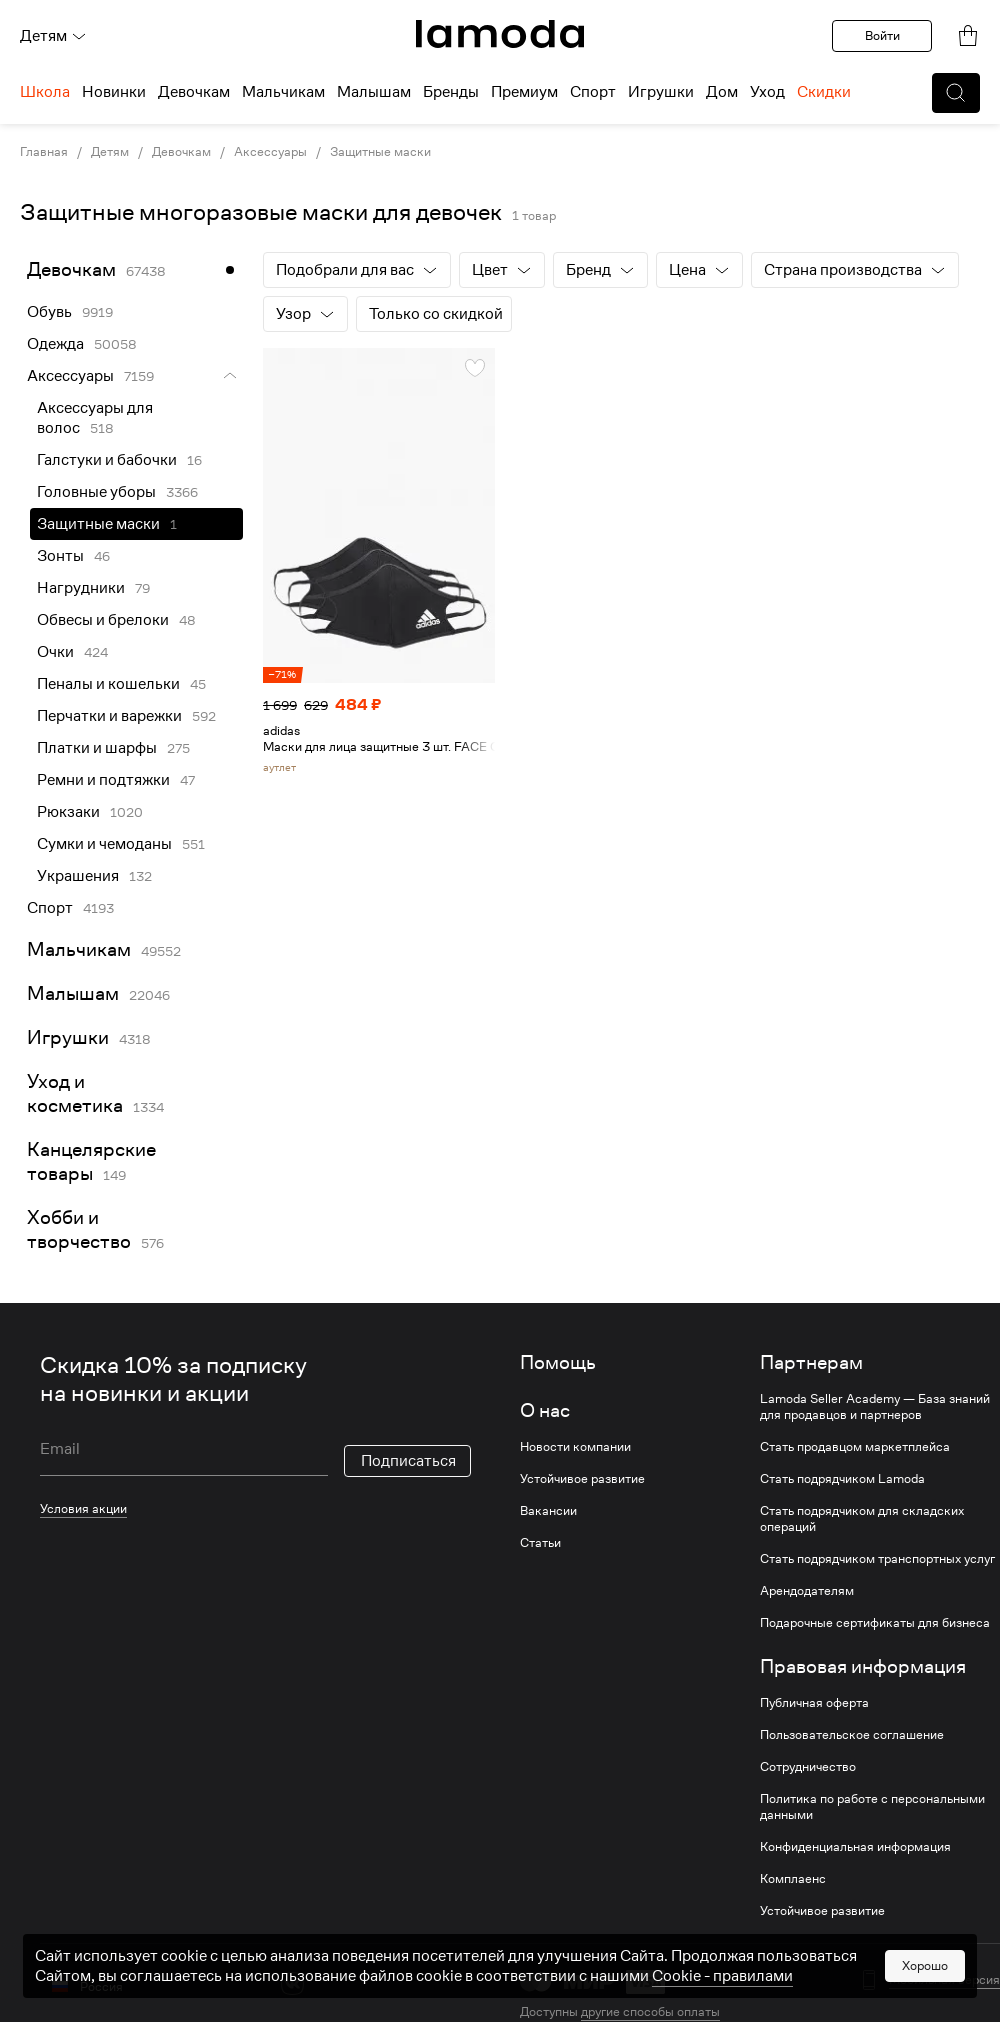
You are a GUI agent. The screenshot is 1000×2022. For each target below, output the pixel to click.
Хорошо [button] (925, 1965)
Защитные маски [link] (98, 524)
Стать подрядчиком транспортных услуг (877, 1559)
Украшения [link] (78, 876)
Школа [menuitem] (45, 92)
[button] (956, 93)
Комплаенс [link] (793, 1879)
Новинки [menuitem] (114, 92)
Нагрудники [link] (81, 588)
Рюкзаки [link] (68, 812)
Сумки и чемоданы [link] (104, 844)
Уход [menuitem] (767, 92)
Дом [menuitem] (722, 92)
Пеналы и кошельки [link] (108, 684)
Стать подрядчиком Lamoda (842, 1479)
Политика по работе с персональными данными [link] (872, 1807)
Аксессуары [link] (270, 152)
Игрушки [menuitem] (661, 92)
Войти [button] (882, 35)
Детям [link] (110, 152)
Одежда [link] (55, 344)
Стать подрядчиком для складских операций (862, 1519)
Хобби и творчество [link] (79, 1229)
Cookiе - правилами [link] (722, 1976)
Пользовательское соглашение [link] (852, 1735)
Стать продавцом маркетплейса (855, 1447)
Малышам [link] (73, 993)
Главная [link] (44, 152)
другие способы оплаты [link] (650, 2011)
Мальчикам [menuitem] (283, 92)
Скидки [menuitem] (824, 92)
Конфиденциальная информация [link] (855, 1847)
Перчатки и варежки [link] (109, 716)
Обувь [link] (49, 312)
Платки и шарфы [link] (97, 748)
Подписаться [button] (408, 1461)
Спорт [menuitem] (593, 92)
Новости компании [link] (575, 1447)
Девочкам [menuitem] (194, 92)
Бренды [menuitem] (451, 92)
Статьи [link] (540, 1543)
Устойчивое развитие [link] (582, 1479)
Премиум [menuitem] (524, 92)
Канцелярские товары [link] (91, 1161)
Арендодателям (807, 1591)
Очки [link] (55, 652)
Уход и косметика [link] (75, 1093)
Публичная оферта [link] (814, 1703)
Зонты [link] (60, 556)
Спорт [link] (50, 908)
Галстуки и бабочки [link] (107, 460)
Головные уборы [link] (96, 492)
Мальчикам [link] (79, 949)
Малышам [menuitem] (374, 92)
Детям (53, 36)
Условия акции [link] (83, 1508)
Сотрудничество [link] (808, 1767)
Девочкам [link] (181, 152)
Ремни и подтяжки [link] (103, 780)
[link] (500, 34)
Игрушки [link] (68, 1037)
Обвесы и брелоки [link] (103, 620)
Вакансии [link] (548, 1511)
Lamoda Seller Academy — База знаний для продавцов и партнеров (875, 1407)
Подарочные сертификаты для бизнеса (875, 1623)
